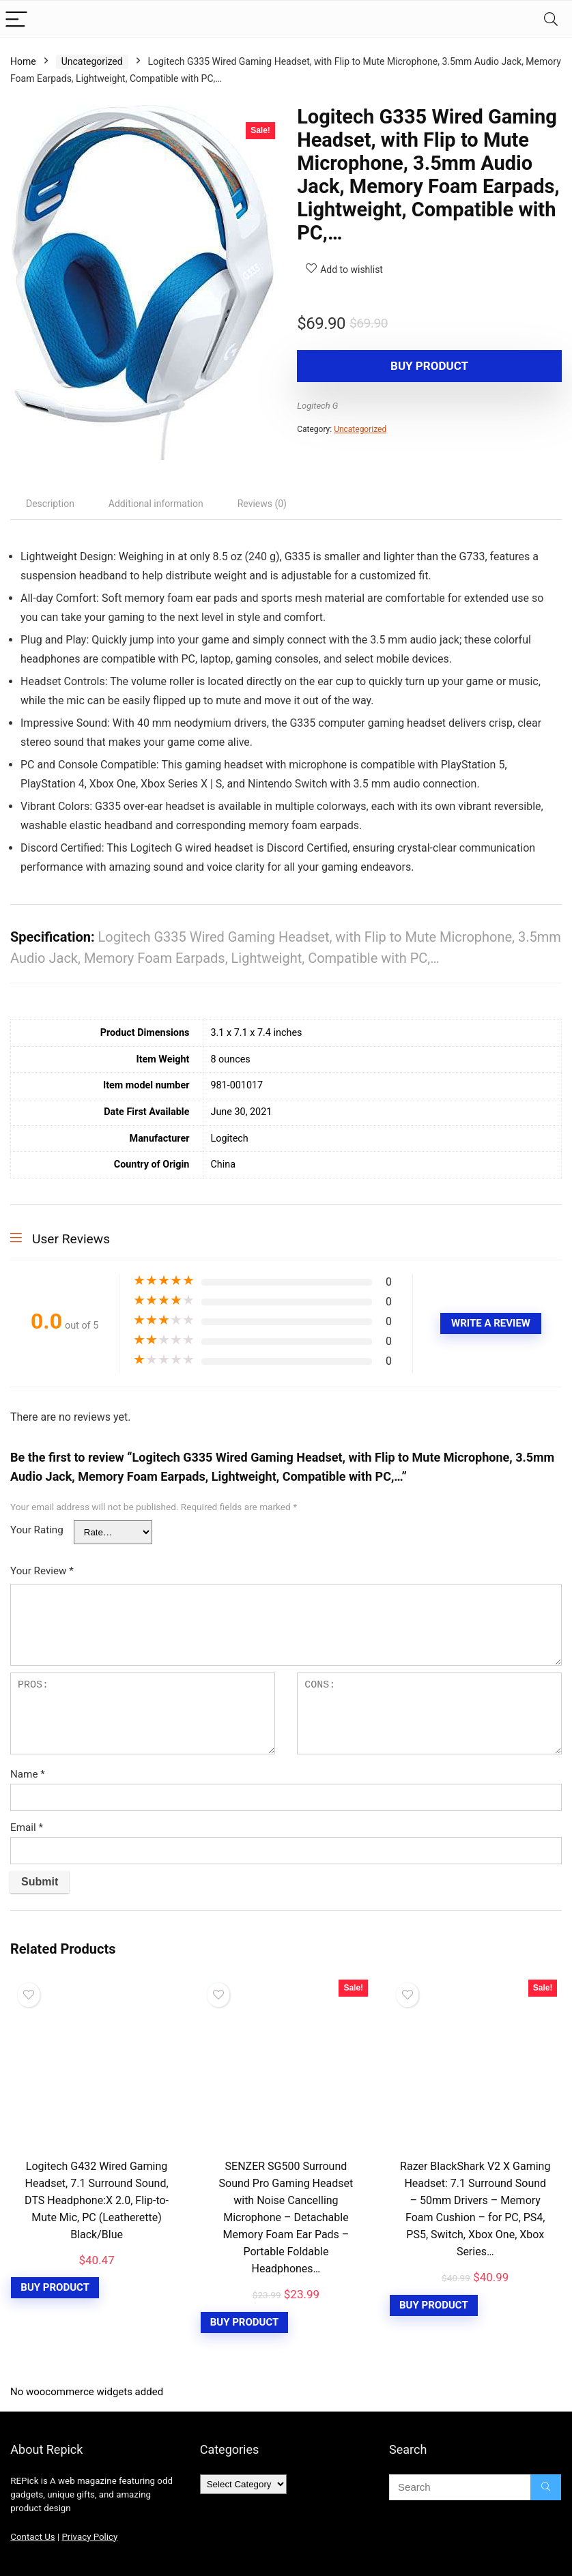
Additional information (156, 503)
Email (26, 1827)
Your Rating (36, 1530)
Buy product (375, 366)
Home (23, 61)
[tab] (50, 503)
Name (27, 1774)
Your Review (42, 1571)
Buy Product (54, 2287)
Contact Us (32, 2537)
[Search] (550, 19)
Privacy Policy (89, 2537)
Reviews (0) (262, 503)
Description (50, 503)
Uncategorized (92, 61)
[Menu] (16, 19)
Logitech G (317, 406)
